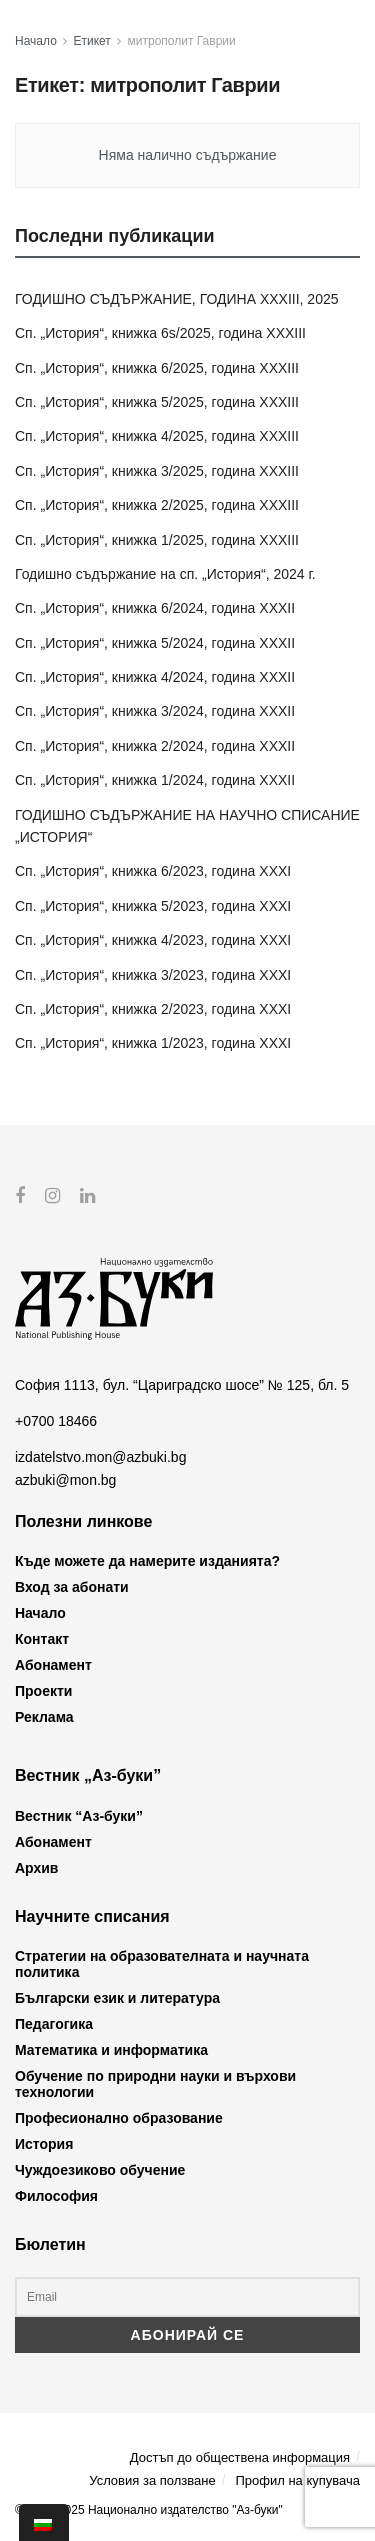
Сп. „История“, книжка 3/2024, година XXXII (155, 711)
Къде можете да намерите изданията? (147, 1561)
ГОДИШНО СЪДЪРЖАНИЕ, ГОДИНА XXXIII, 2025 (177, 299)
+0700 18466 (56, 1421)
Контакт (42, 1639)
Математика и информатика (111, 2050)
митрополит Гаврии (182, 41)
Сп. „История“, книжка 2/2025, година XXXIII (157, 505)
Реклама (44, 1717)
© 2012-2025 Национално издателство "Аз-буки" (149, 2510)
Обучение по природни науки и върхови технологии (155, 2084)
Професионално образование (119, 2118)
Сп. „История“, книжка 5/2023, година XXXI (153, 906)
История (44, 2144)
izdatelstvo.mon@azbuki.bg (100, 1457)
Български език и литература (117, 1998)
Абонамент (53, 1665)
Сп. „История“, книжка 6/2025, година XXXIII (157, 368)
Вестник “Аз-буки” (79, 1816)
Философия (56, 2196)
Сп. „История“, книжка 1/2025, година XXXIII (157, 540)
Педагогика (54, 2024)
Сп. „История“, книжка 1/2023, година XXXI (153, 1043)
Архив (36, 1868)
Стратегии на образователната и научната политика (162, 1964)
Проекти (43, 1691)
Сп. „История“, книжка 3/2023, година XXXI (153, 975)
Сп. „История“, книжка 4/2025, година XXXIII (157, 436)
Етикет (92, 41)
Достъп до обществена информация (240, 2456)
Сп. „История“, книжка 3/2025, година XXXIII (157, 471)
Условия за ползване (152, 2480)
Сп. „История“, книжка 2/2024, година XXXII (155, 746)
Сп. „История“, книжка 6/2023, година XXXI (153, 871)
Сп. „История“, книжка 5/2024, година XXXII (155, 643)
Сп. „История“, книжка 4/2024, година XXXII (155, 677)
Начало (36, 41)
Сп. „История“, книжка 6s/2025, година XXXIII (160, 333)
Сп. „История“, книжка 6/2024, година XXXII (155, 608)
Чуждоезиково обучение (100, 2170)
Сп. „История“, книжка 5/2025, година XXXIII (157, 402)
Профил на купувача (297, 2480)
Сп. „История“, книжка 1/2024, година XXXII (155, 780)
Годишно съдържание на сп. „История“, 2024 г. (165, 574)
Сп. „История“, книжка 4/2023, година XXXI (153, 940)
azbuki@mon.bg (65, 1479)
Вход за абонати (72, 1587)
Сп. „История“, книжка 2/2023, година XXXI (153, 1009)
